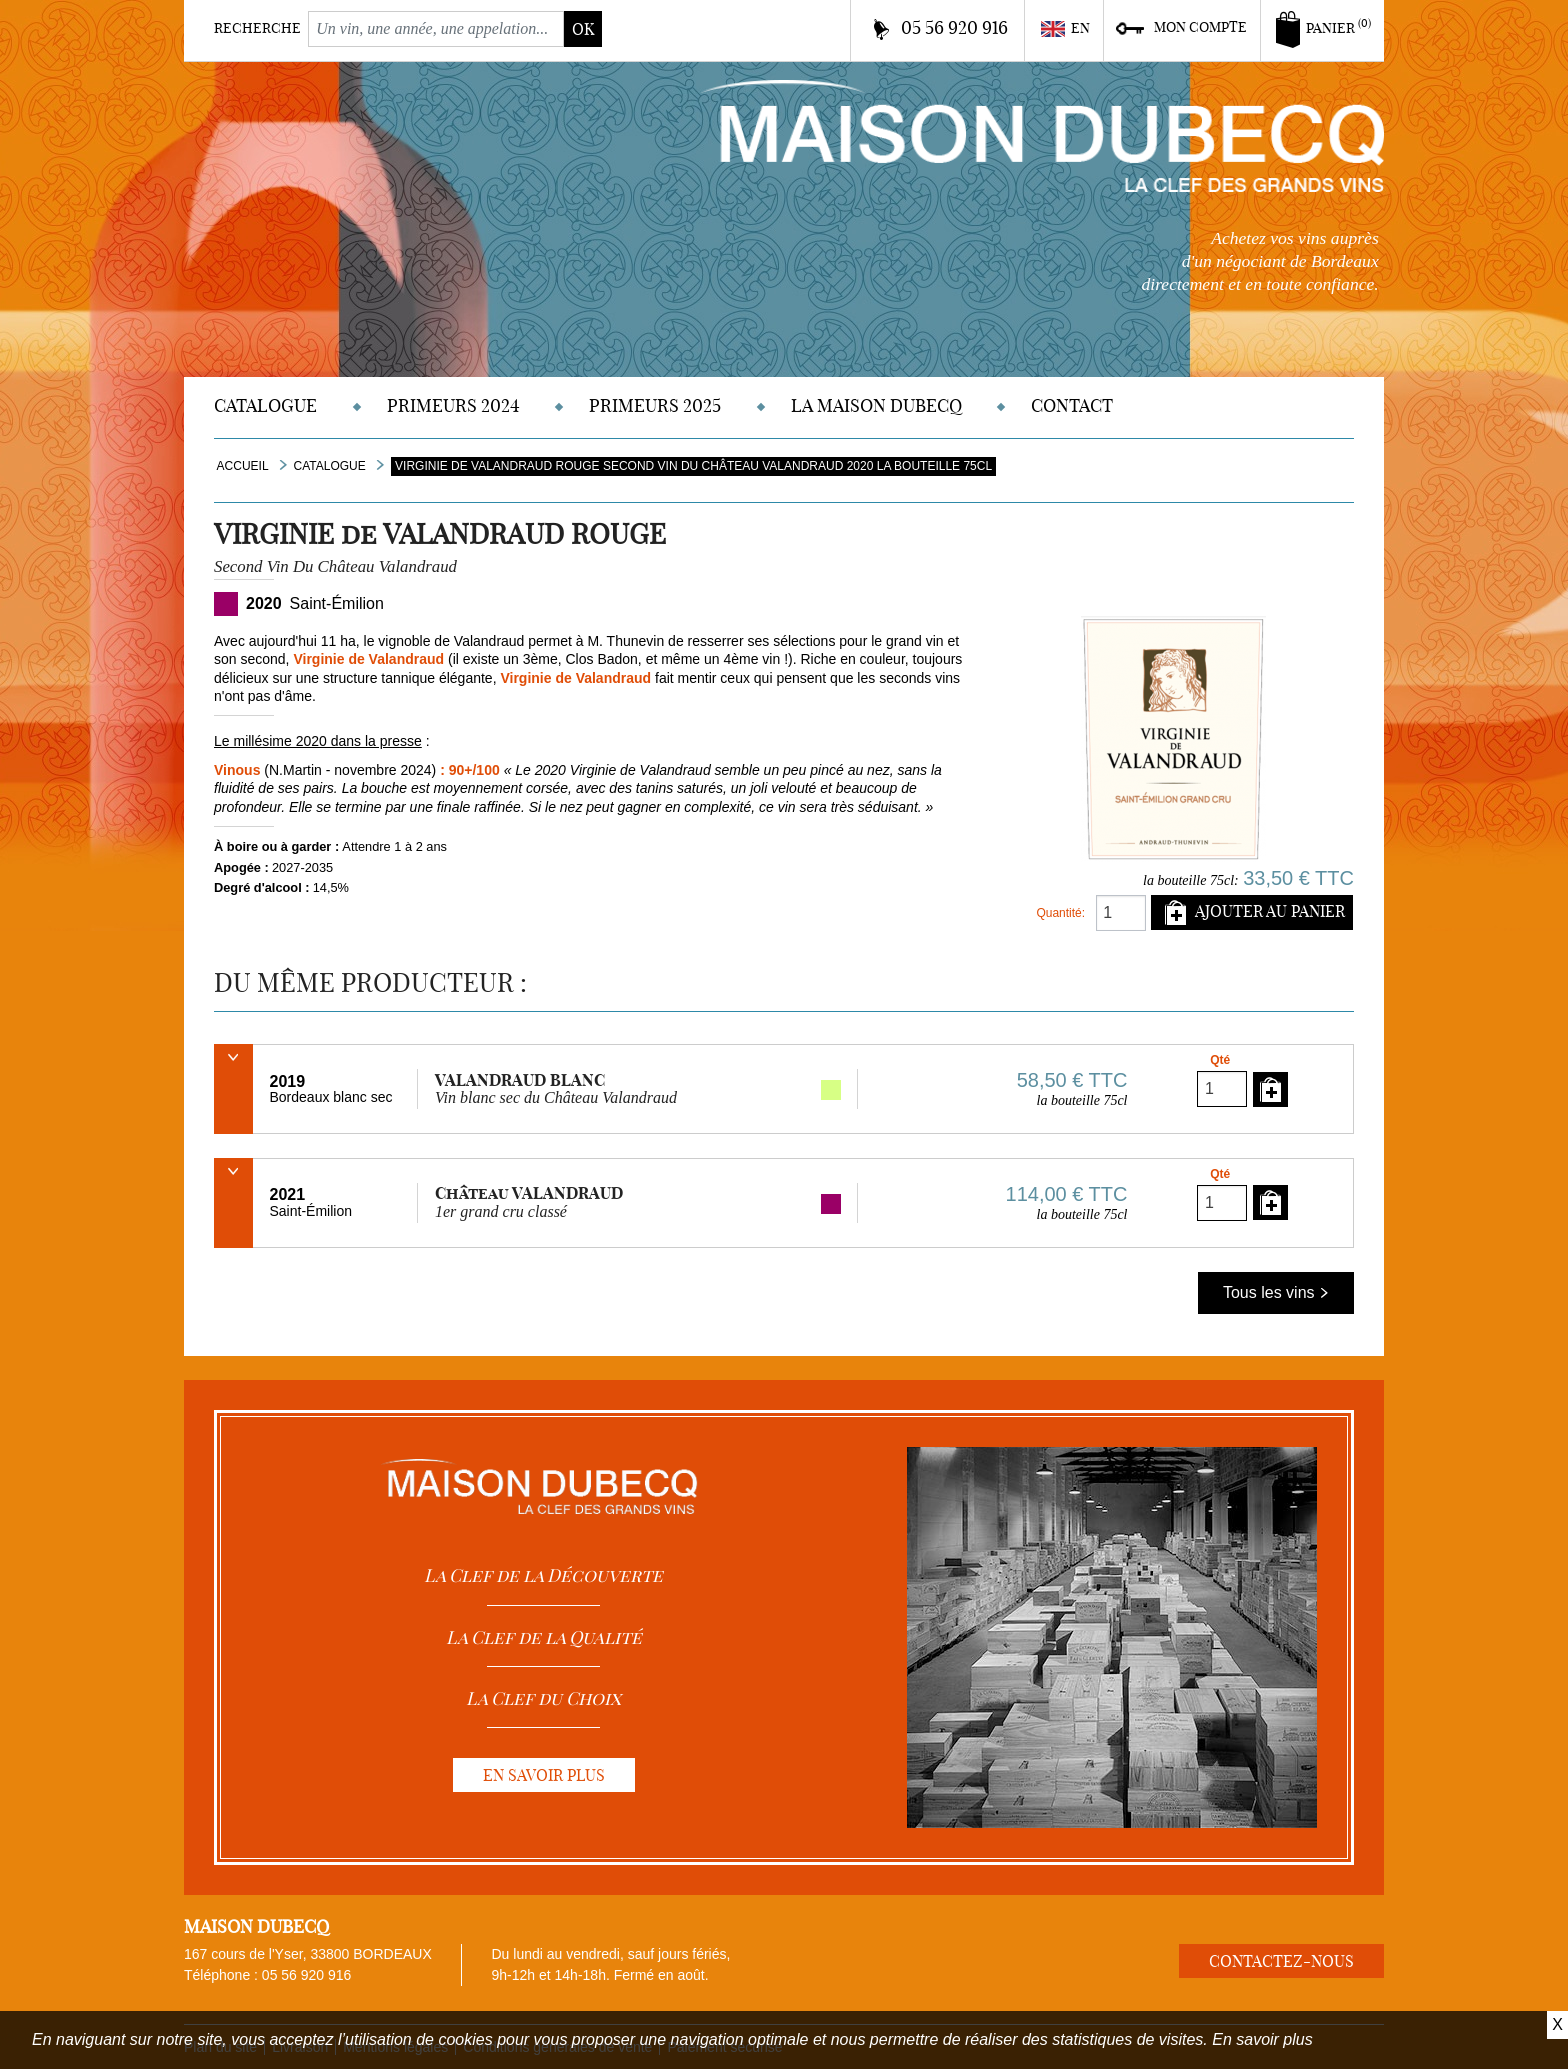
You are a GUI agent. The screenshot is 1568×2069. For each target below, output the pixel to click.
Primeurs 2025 (655, 405)
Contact (1072, 405)
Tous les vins (1276, 1292)
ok (583, 29)
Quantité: (1060, 913)
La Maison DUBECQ (876, 405)
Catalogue (265, 405)
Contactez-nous (1281, 1961)
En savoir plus (1262, 2039)
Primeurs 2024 (453, 405)
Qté (1220, 1060)
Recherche (257, 28)
